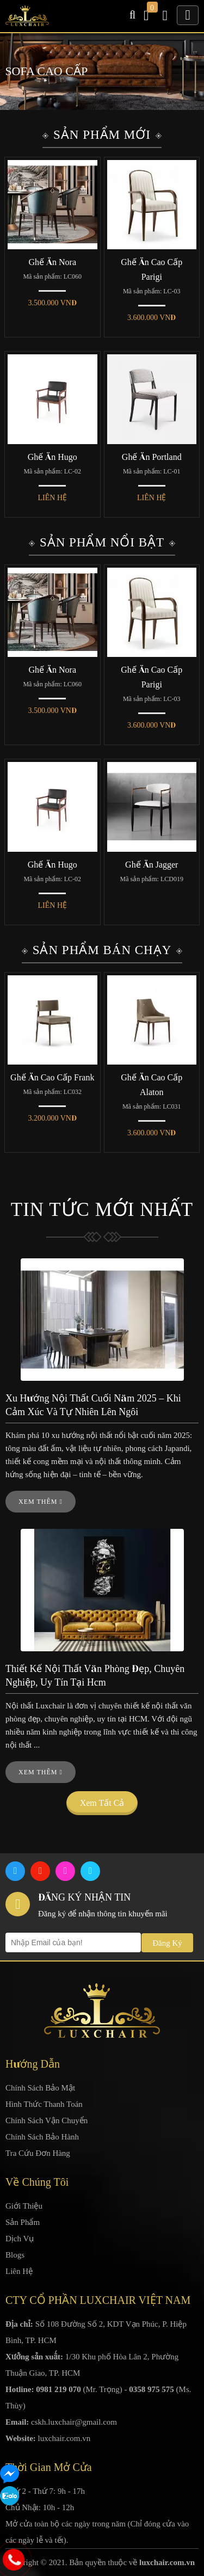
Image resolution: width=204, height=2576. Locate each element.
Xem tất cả (102, 1802)
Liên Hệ (19, 2271)
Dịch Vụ (19, 2238)
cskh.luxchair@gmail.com (74, 2422)
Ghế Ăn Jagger (151, 864)
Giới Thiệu (23, 2206)
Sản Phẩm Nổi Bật (102, 542)
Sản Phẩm (22, 2222)
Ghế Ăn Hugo (52, 457)
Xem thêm (40, 1501)
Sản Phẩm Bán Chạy (102, 950)
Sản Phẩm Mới (102, 135)
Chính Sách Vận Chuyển (46, 2120)
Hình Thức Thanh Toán (44, 2104)
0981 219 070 (58, 2389)
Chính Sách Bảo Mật (40, 2087)
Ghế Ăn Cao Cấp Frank (52, 1077)
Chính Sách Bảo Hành (42, 2136)
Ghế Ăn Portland (152, 457)
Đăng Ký (167, 1943)
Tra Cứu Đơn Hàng (37, 2153)
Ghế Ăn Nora (52, 262)
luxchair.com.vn (64, 2438)
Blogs (14, 2255)
